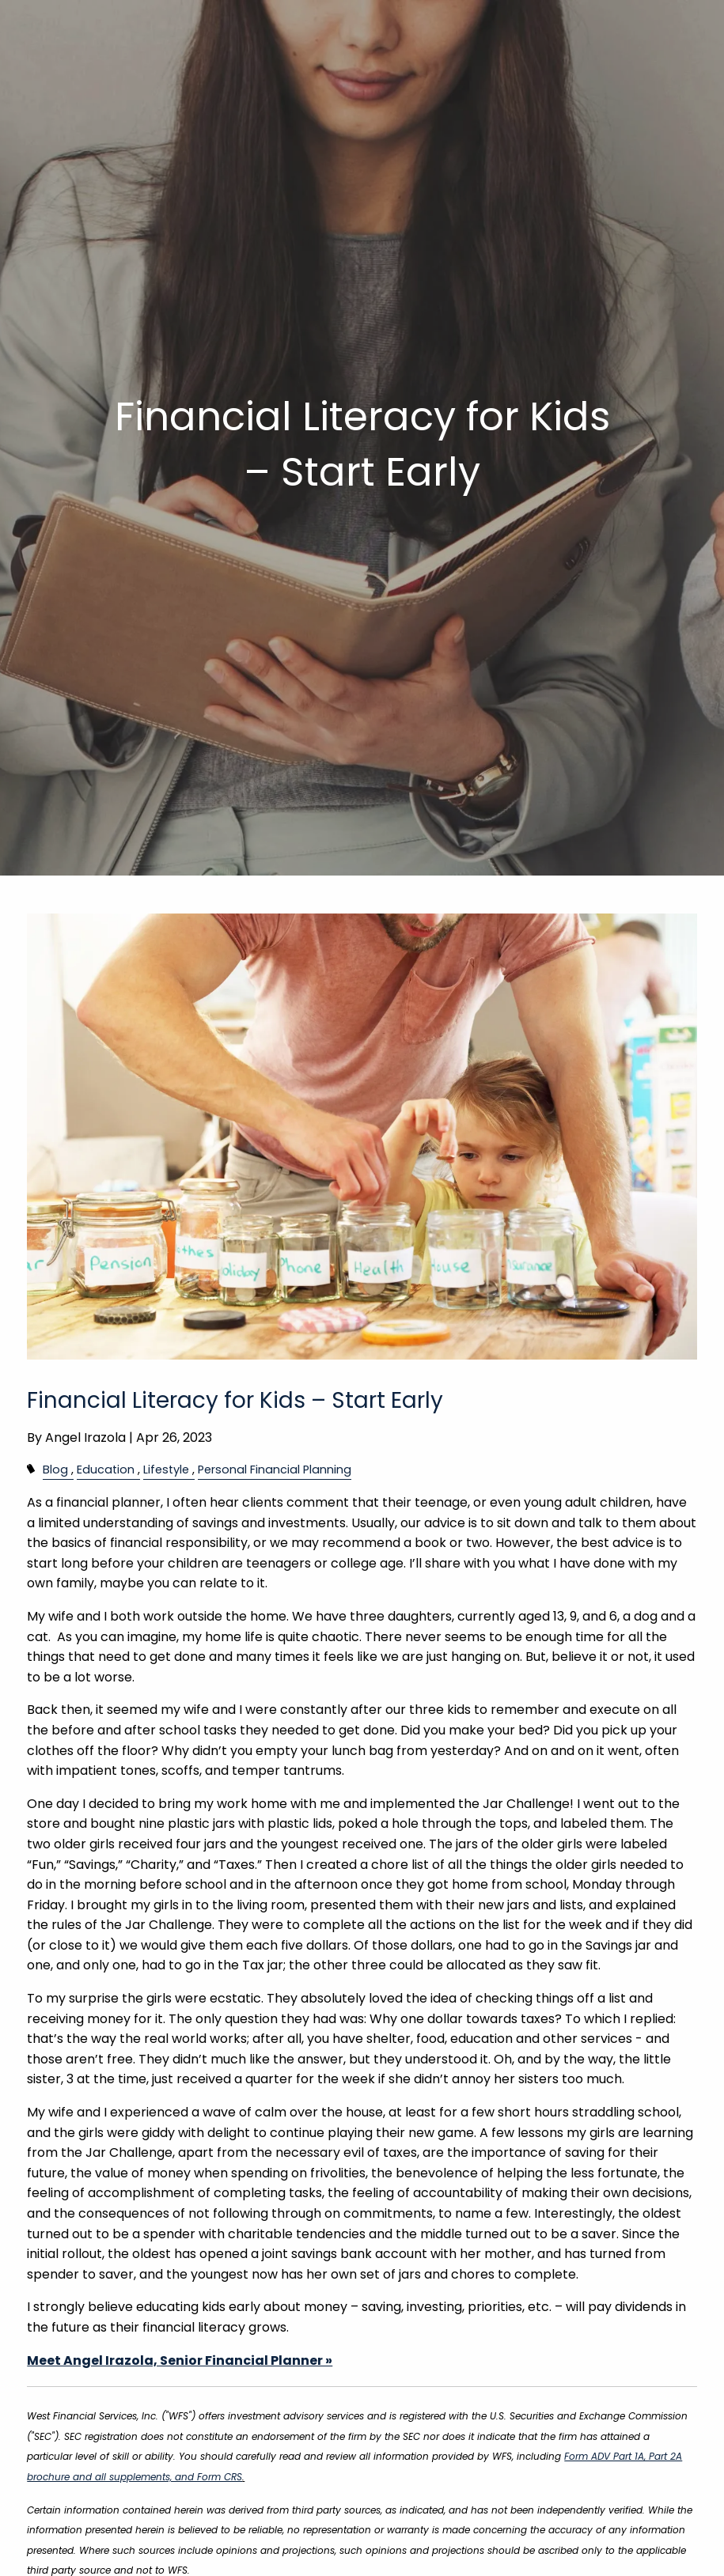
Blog (55, 1469)
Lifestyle (166, 1469)
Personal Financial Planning (274, 1469)
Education (106, 1469)
